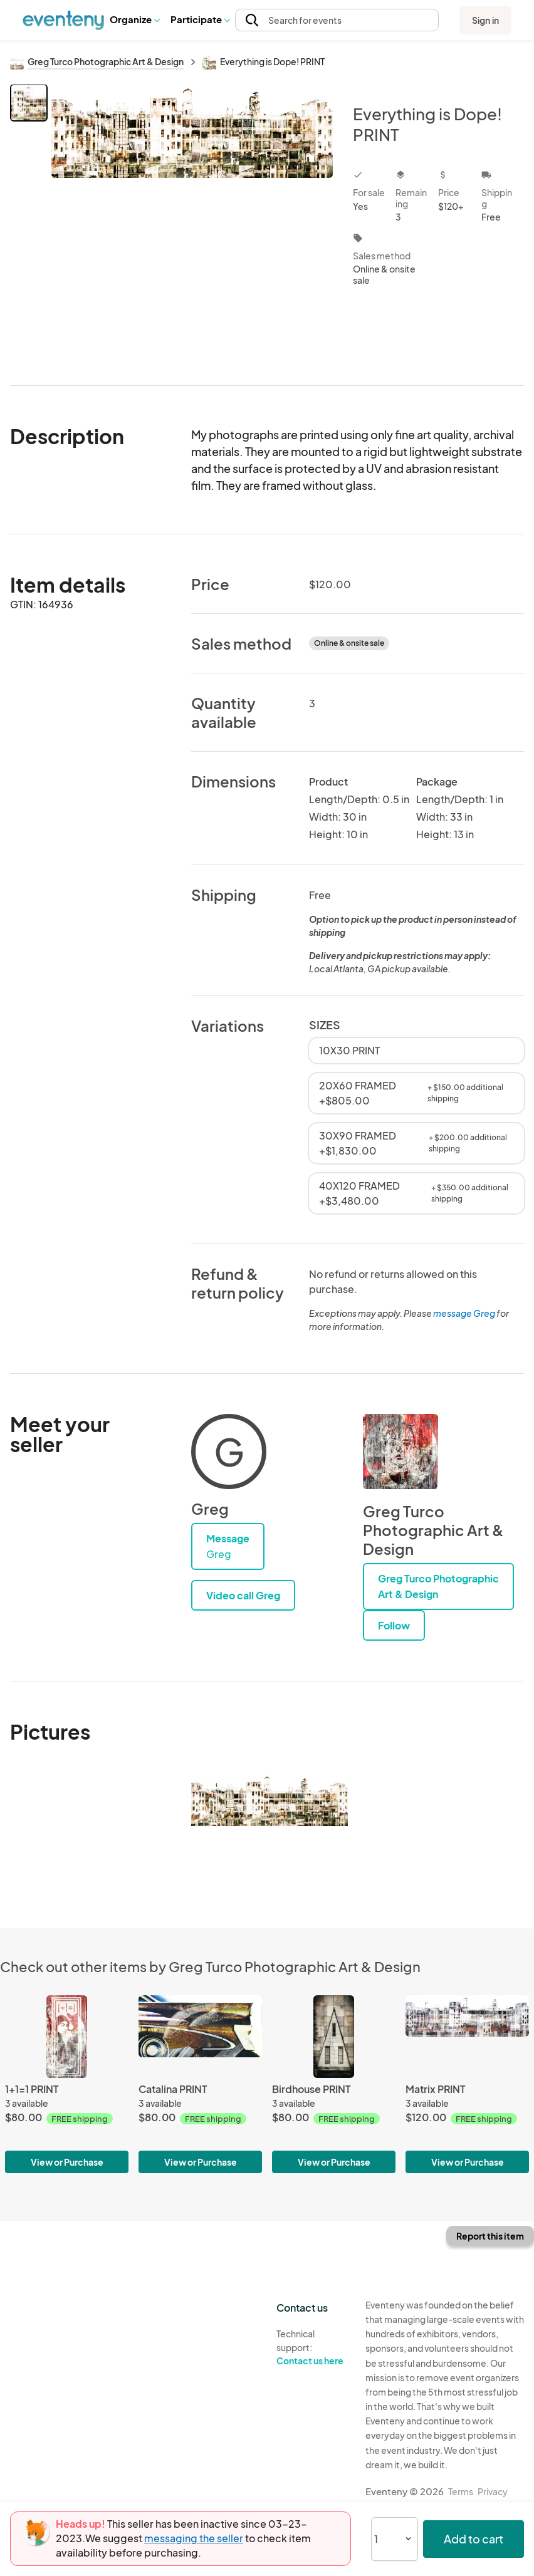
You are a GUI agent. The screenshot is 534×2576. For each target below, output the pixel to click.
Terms (460, 2491)
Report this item (490, 2235)
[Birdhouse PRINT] (333, 2084)
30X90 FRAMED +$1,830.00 (416, 1143)
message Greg (464, 1313)
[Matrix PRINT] (467, 2084)
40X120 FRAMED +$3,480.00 (416, 1193)
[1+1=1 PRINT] (66, 2084)
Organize (134, 19)
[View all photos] (192, 224)
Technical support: (311, 2347)
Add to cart (473, 2539)
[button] (134, 20)
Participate (199, 19)
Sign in (485, 20)
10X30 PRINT (349, 1050)
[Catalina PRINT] (200, 2084)
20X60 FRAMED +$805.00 (416, 1093)
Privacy (493, 2491)
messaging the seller (193, 2538)
